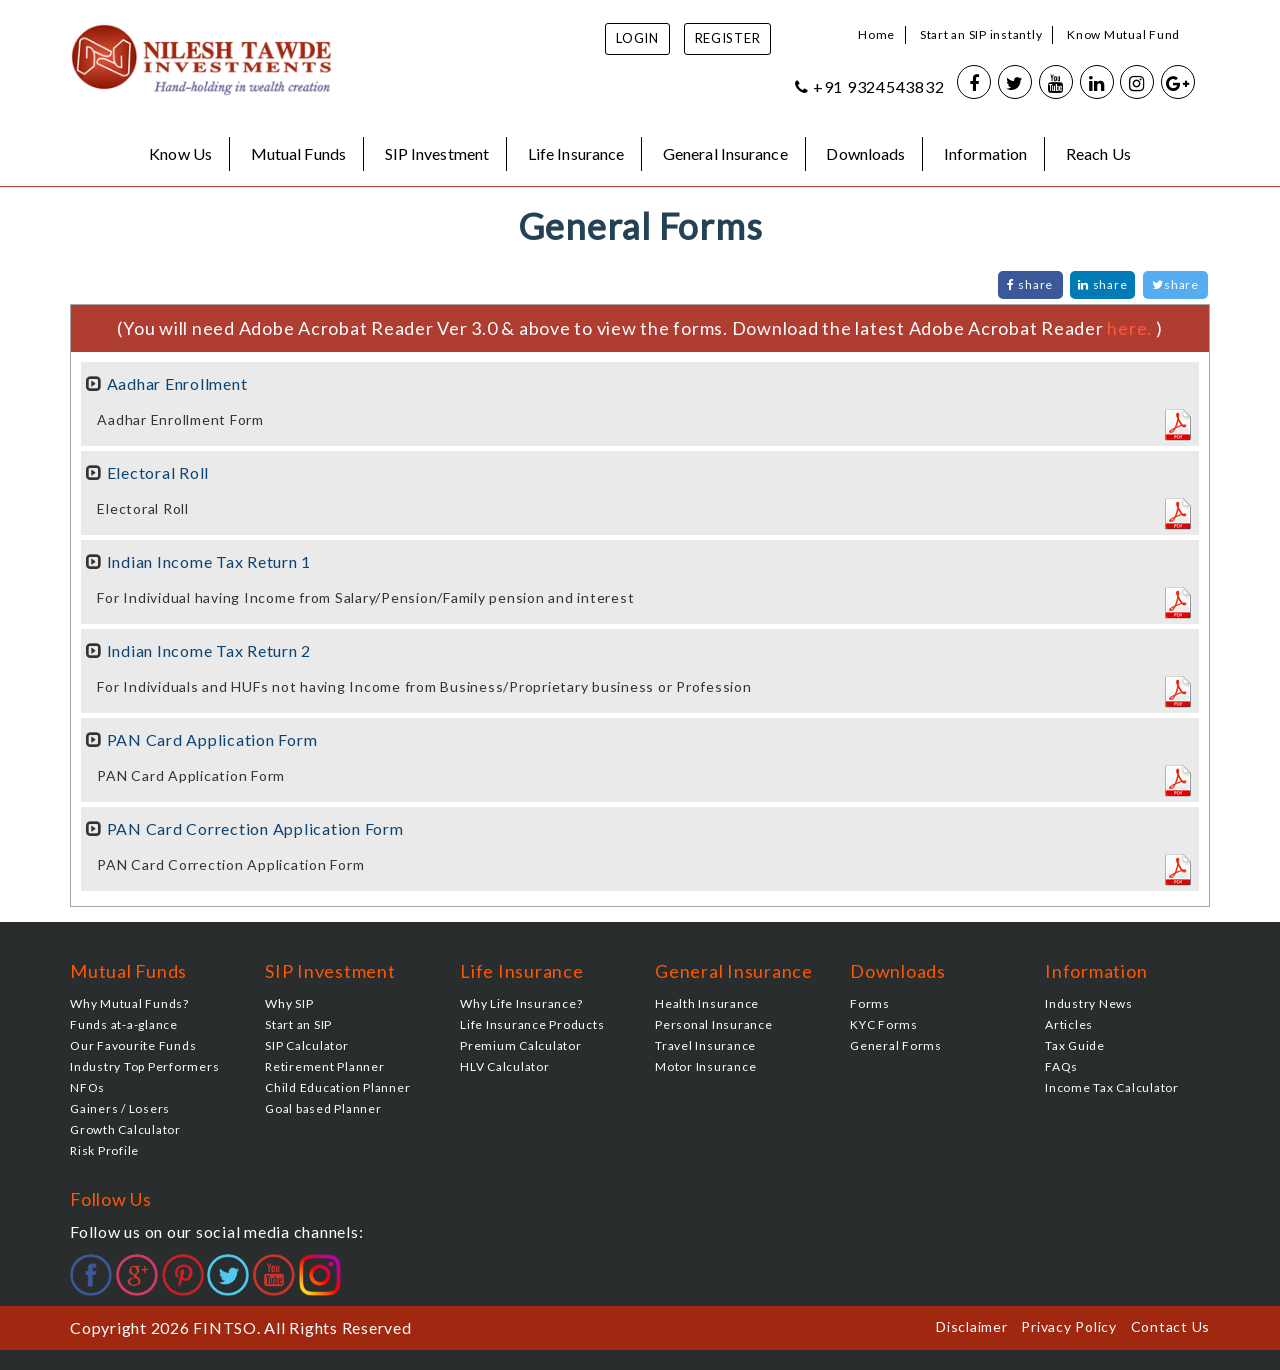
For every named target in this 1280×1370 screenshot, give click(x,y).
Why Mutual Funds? (129, 1003)
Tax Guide (1075, 1045)
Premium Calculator (521, 1045)
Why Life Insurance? (521, 1003)
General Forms (896, 1045)
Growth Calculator (125, 1129)
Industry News (1089, 1003)
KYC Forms (884, 1024)
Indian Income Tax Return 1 (209, 561)
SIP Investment (437, 153)
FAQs (1061, 1066)
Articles (1069, 1024)
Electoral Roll (158, 472)
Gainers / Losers (120, 1108)
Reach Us (1098, 153)
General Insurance (725, 153)
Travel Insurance (705, 1045)
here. (1131, 328)
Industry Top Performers (144, 1066)
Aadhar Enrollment (177, 383)
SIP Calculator (307, 1045)
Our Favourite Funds (133, 1045)
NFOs (87, 1087)
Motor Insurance (705, 1066)
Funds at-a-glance (124, 1024)
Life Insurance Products (532, 1024)
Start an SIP (298, 1024)
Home (876, 34)
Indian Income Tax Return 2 (209, 650)
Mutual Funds (298, 153)
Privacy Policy (1069, 1326)
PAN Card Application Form (212, 739)
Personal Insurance (714, 1024)
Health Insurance (707, 1003)
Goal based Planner (323, 1108)
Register (728, 38)
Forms (870, 1003)
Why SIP (289, 1003)
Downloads (865, 153)
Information (985, 153)
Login (637, 38)
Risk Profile (104, 1150)
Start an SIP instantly (981, 34)
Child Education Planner (337, 1087)
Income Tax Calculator (1112, 1087)
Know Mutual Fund (1123, 34)
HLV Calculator (505, 1066)
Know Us (180, 153)
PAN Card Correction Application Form (255, 828)
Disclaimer (972, 1326)
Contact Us (1171, 1326)
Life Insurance (576, 153)
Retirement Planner (325, 1066)
